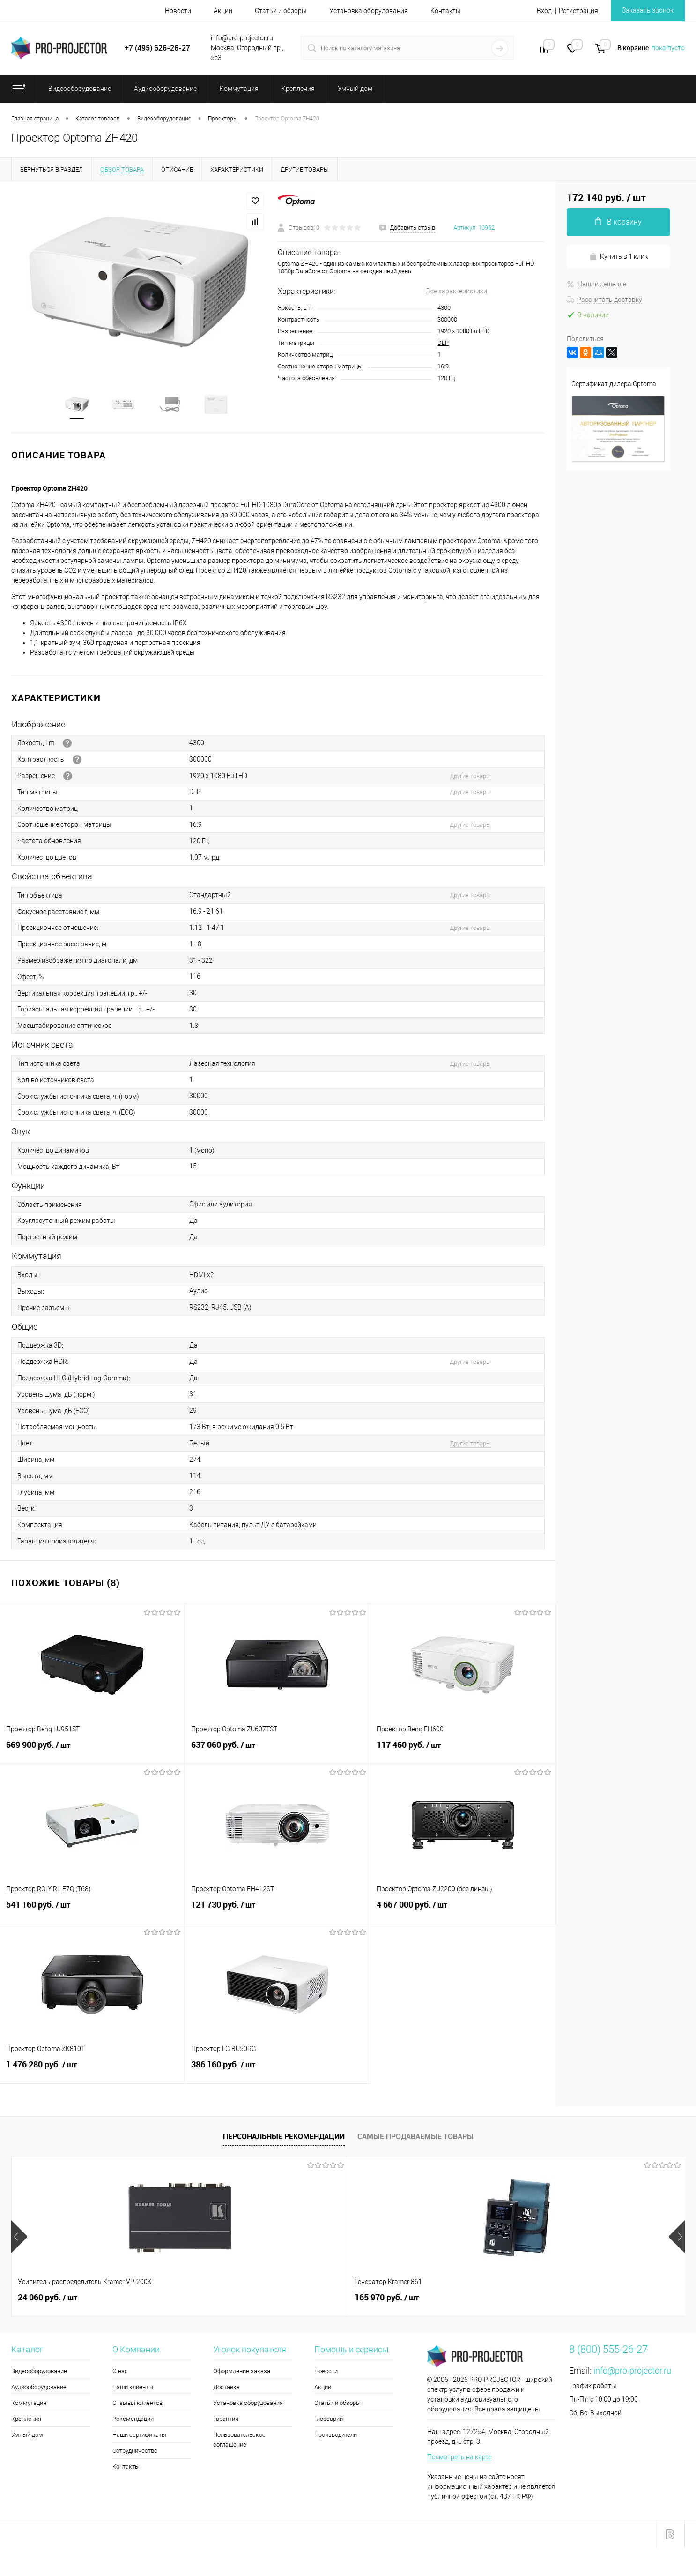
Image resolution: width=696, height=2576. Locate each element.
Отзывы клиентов (137, 2404)
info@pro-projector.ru (632, 2372)
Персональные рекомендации (284, 2138)
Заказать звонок (648, 10)
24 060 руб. (47, 2299)
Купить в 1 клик (618, 257)
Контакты (445, 11)
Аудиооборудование (39, 2388)
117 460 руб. (463, 1752)
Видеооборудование (39, 2372)
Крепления (26, 2420)
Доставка (226, 2388)
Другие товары (470, 777)
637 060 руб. (277, 1752)
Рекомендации (133, 2420)
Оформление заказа (241, 2372)
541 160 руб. (92, 1912)
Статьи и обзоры (281, 11)
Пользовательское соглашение (239, 2441)
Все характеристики (456, 291)
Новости (178, 11)
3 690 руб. (550, 2299)
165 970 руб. (218, 2299)
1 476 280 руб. (92, 2071)
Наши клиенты (132, 2388)
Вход (544, 11)
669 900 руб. (92, 1752)
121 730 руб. (277, 1912)
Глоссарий (328, 2420)
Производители (335, 2436)
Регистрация (578, 11)
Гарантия (225, 2420)
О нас (120, 2372)
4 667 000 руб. (463, 1912)
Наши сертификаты (139, 2436)
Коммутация (28, 2404)
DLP (443, 342)
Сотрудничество (134, 2452)
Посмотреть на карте (459, 2459)
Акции (223, 11)
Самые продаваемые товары (415, 2138)
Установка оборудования (368, 11)
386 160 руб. (277, 2071)
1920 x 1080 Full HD (463, 331)
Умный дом (27, 2436)
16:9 (443, 366)
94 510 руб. (384, 2299)
